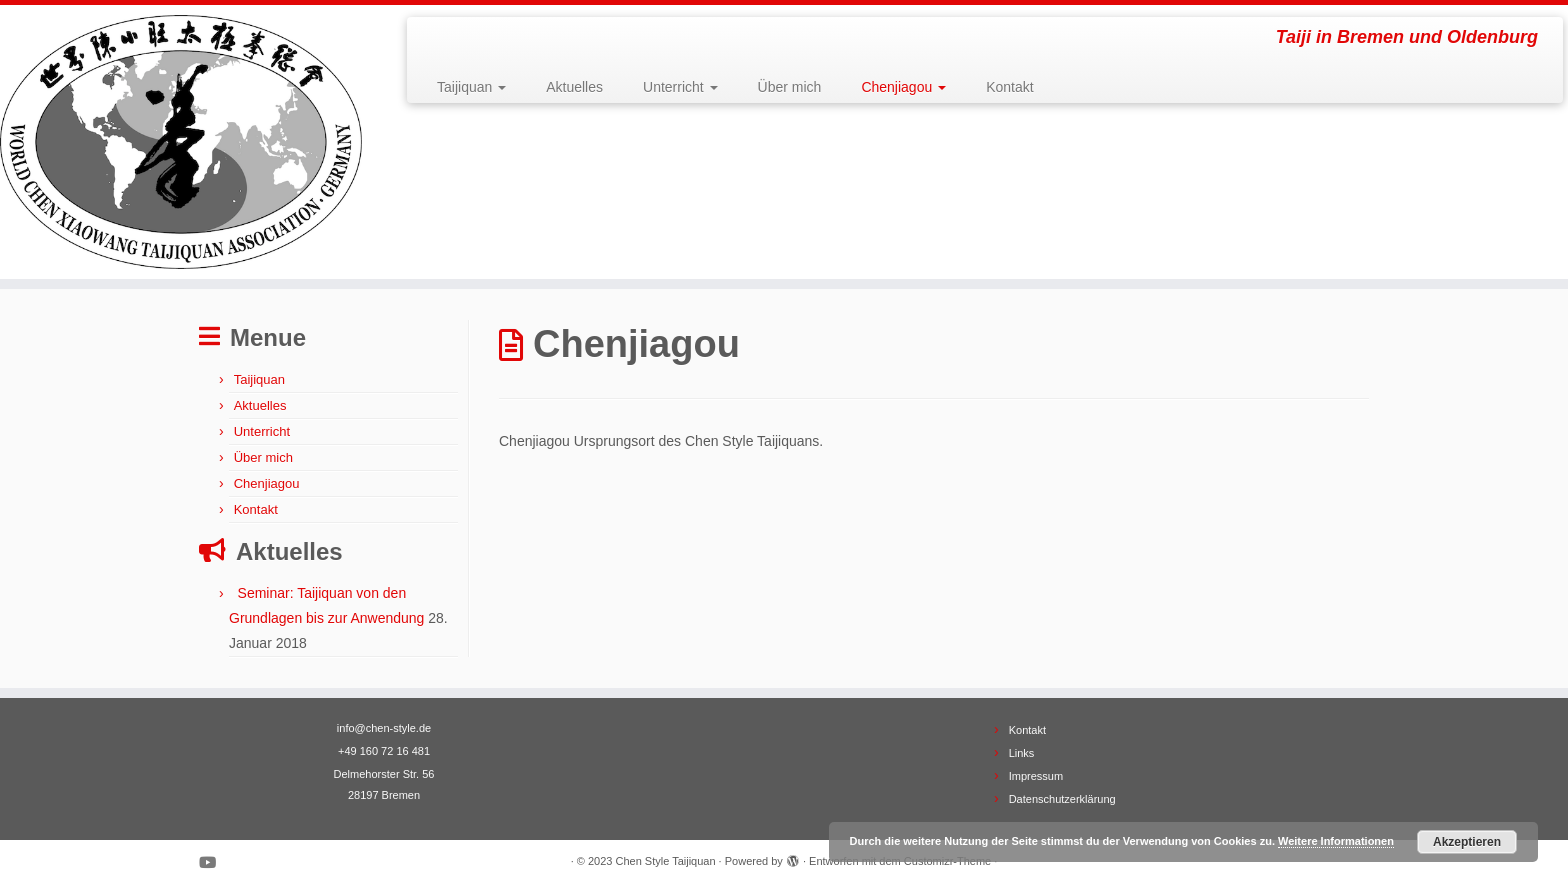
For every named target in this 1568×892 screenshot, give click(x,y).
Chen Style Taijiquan (665, 861)
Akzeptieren (1467, 842)
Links (1022, 753)
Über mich (790, 87)
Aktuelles (574, 87)
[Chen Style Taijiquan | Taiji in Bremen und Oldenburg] (181, 142)
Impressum (1036, 776)
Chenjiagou (903, 87)
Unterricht (680, 87)
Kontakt (1009, 87)
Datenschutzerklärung (1062, 799)
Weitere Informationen (1336, 841)
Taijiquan (471, 87)
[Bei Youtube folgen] (214, 862)
